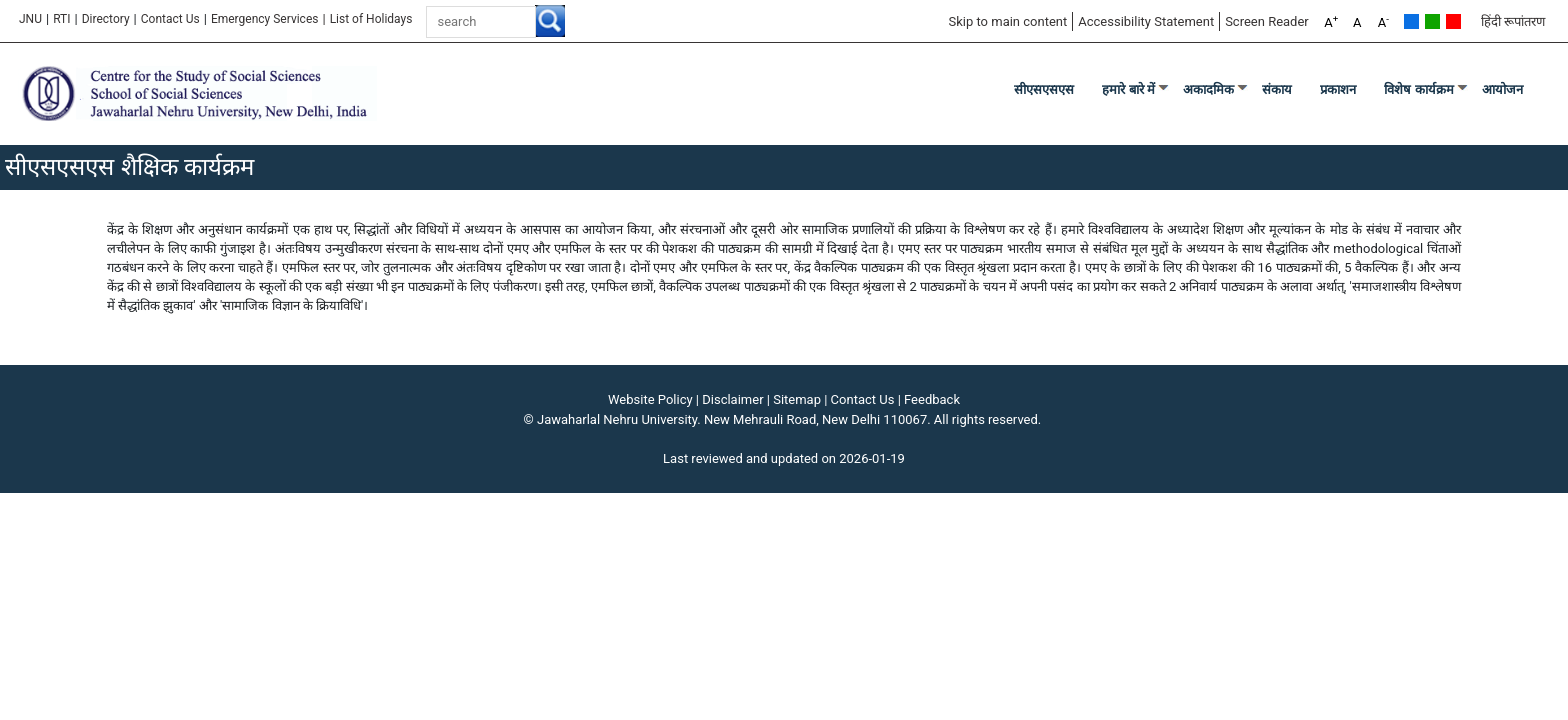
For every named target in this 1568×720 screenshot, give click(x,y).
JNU (30, 19)
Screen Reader (1267, 21)
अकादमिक (1208, 89)
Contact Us (170, 19)
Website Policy (650, 399)
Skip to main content (1007, 21)
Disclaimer (732, 399)
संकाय (1277, 89)
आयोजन (1502, 89)
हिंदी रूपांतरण (1513, 21)
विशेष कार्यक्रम (1419, 89)
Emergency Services (265, 19)
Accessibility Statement (1146, 21)
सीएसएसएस (1044, 89)
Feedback (932, 399)
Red (1453, 21)
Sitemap (797, 399)
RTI (61, 19)
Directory (106, 19)
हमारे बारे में (1128, 89)
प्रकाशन (1338, 89)
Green (1432, 21)
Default (1411, 21)
